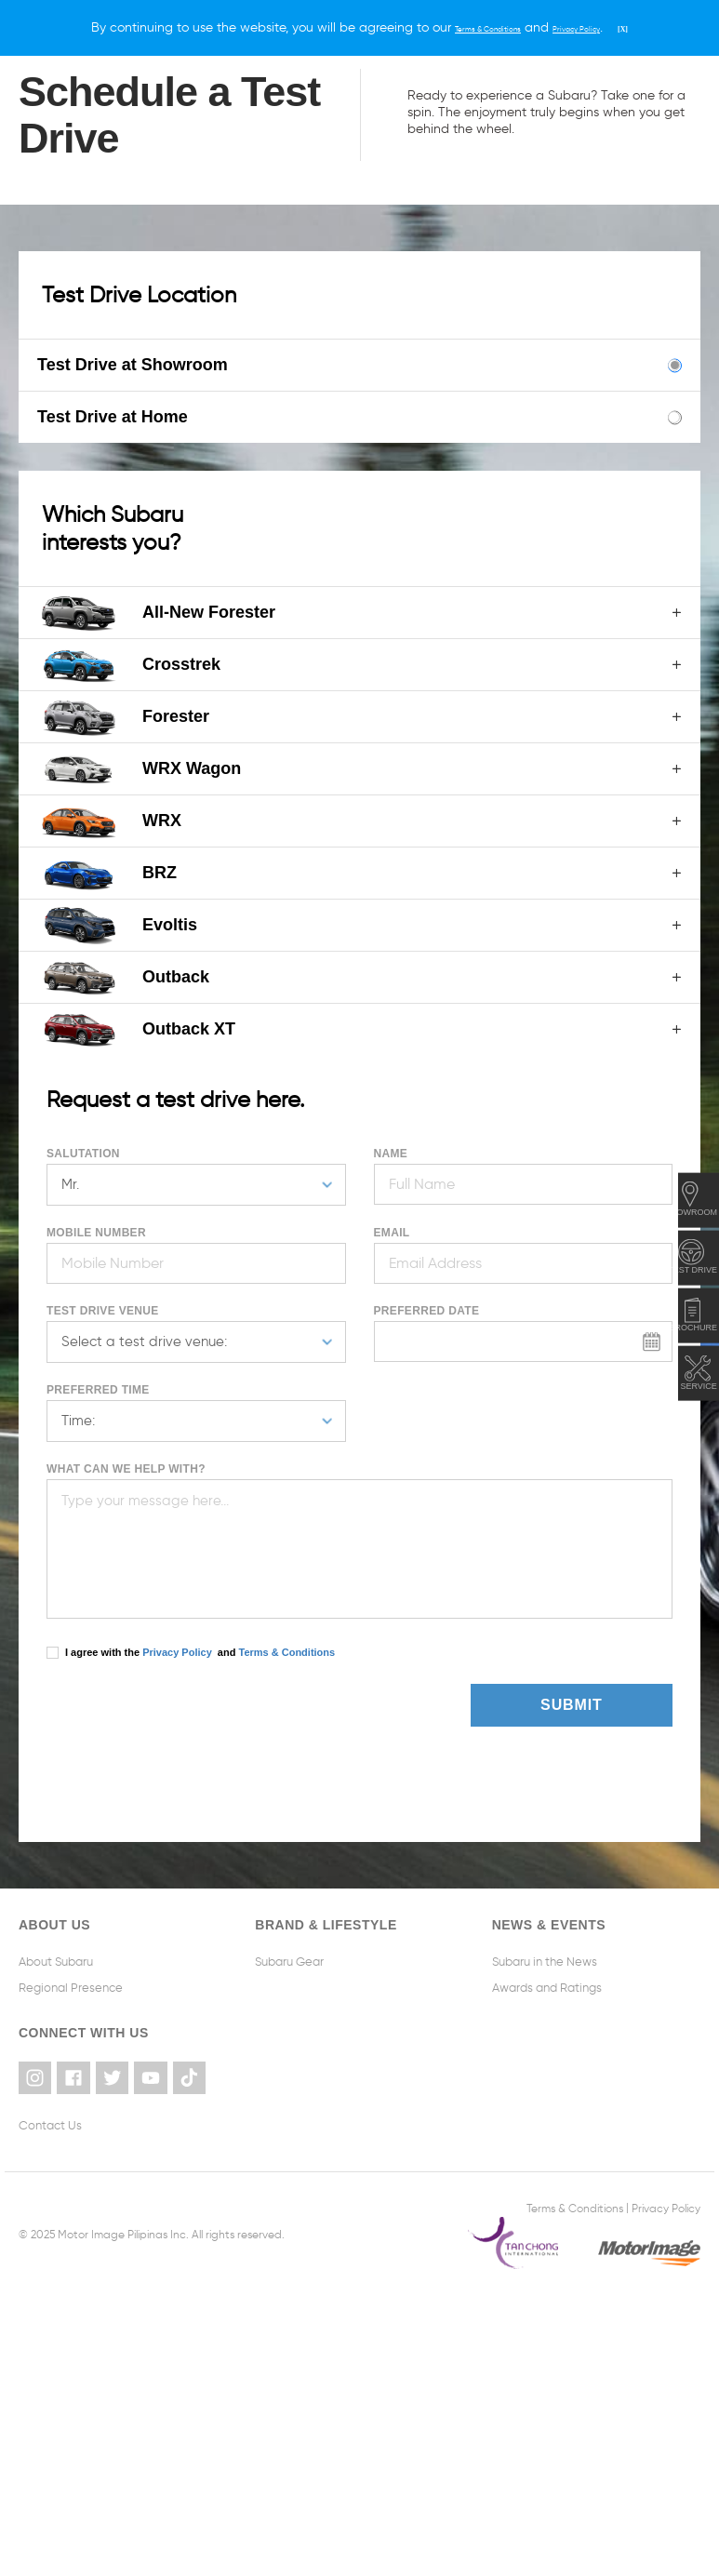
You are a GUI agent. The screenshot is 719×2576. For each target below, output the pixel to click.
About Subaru (56, 1962)
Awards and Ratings (547, 1988)
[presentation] (155, 1712)
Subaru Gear (289, 1962)
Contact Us (50, 2122)
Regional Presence (71, 1988)
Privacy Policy (177, 1652)
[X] (662, 27)
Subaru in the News (544, 1962)
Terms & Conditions (285, 1652)
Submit (605, 1705)
